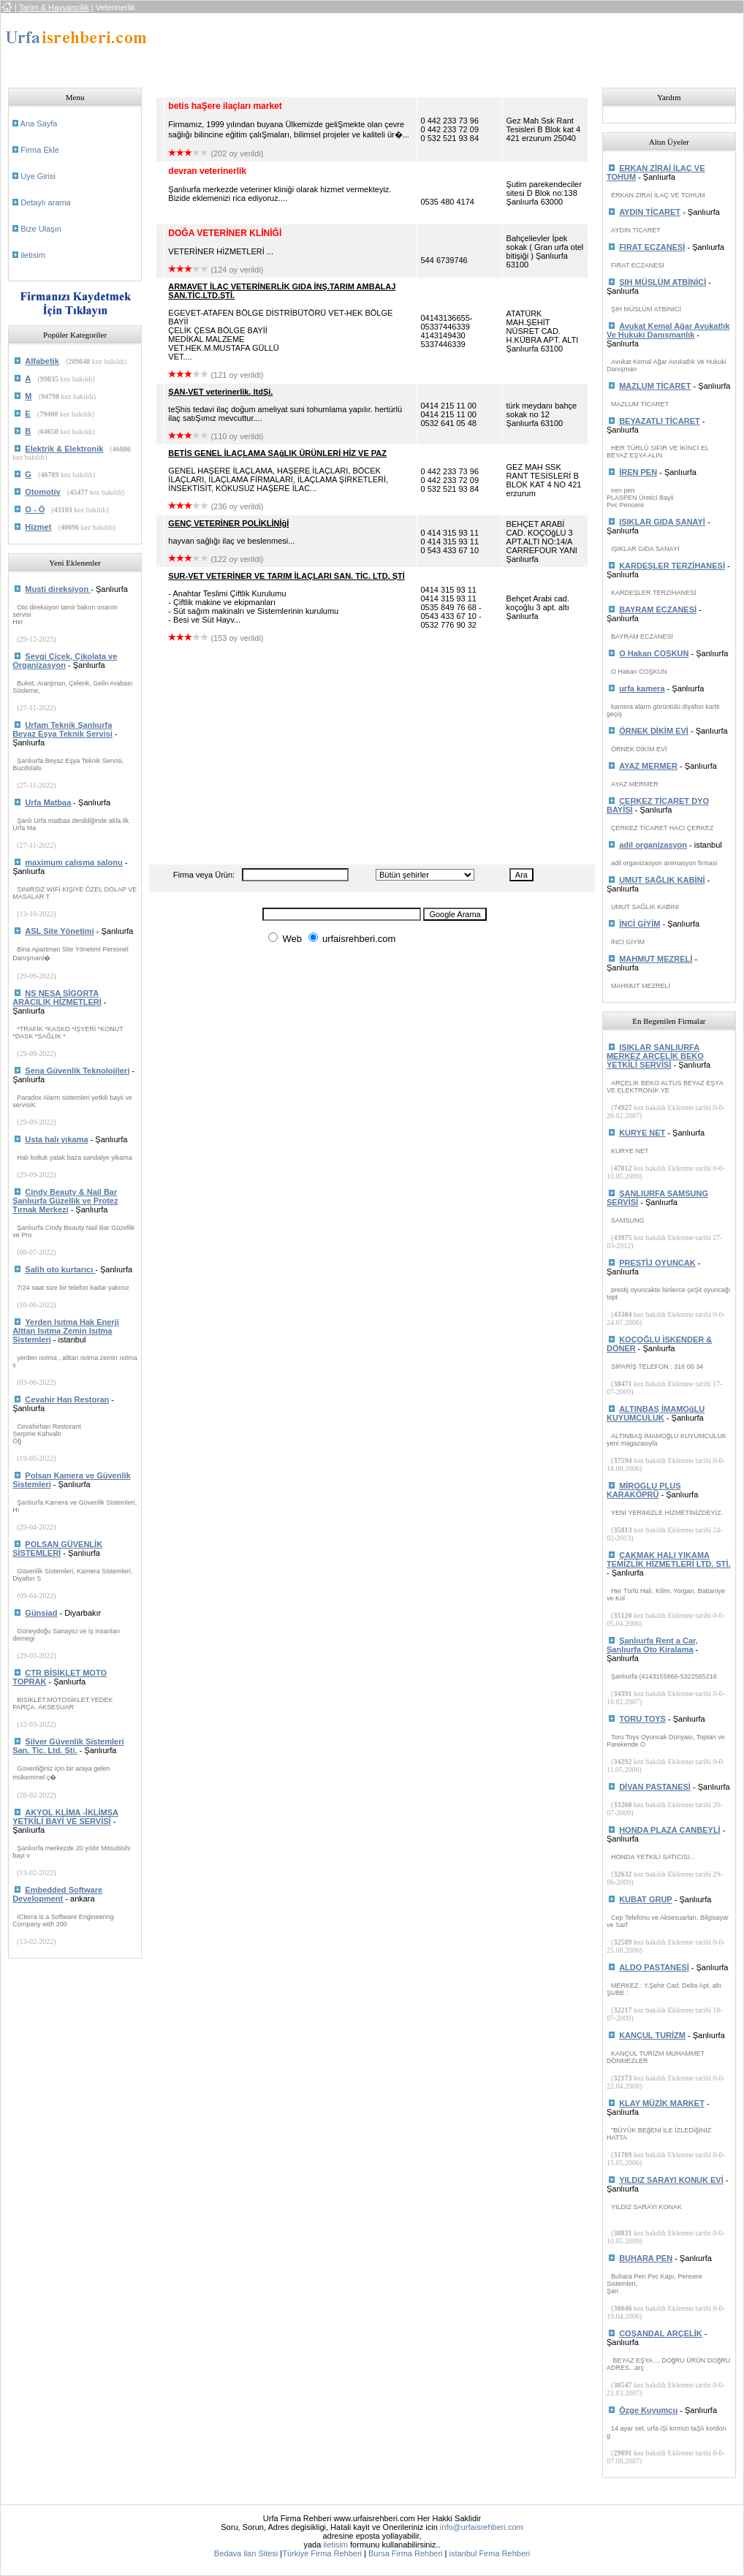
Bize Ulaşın (40, 228)
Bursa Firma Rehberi (405, 2553)
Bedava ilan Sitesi (246, 2553)
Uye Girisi (38, 176)
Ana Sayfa (39, 123)
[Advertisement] (426, 46)
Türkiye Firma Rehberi (322, 2553)
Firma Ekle (39, 149)
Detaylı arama (45, 202)
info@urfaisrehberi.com (481, 2527)
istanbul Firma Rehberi (489, 2553)
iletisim (32, 255)
